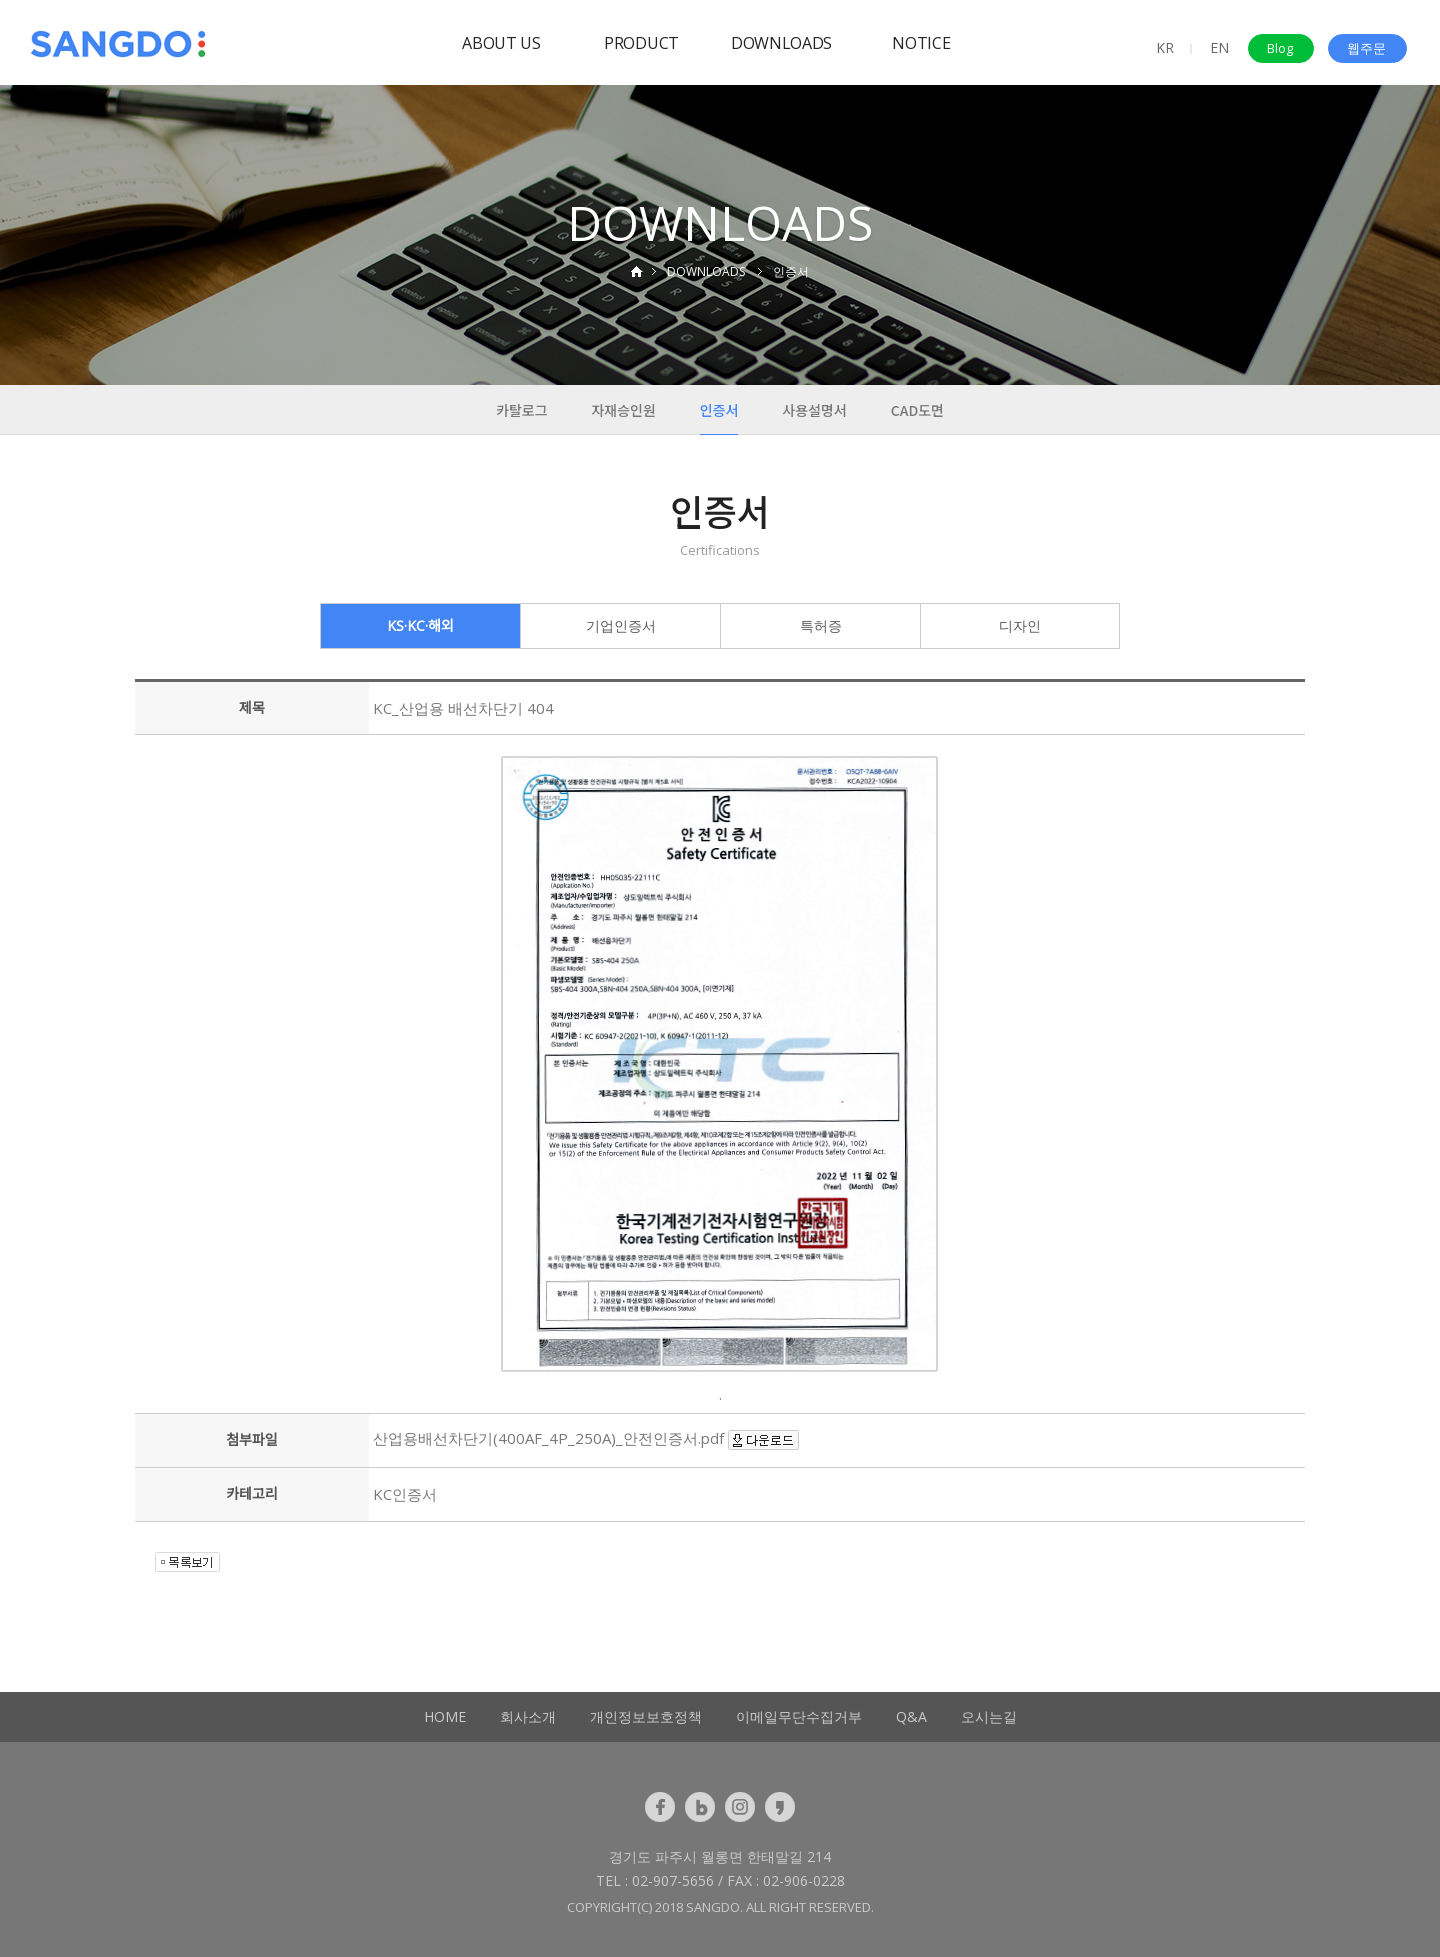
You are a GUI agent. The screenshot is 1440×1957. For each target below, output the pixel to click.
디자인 (1020, 625)
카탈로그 (522, 410)
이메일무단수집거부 (799, 1716)
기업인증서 (621, 625)
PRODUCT (641, 43)
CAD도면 (917, 410)
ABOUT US (501, 43)
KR (1165, 47)
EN (1219, 47)
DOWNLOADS (781, 43)
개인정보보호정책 (646, 1716)
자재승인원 (623, 410)
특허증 (821, 625)
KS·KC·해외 (420, 625)
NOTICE (921, 43)
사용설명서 (814, 410)
